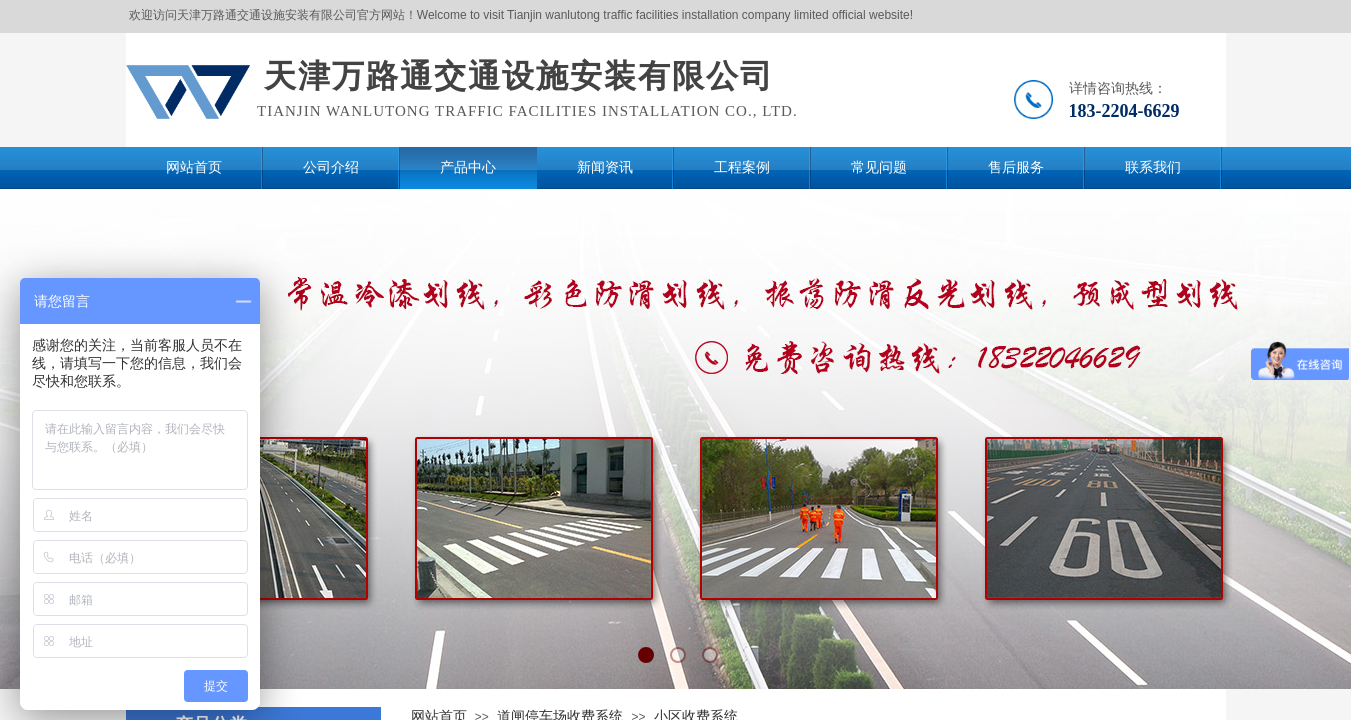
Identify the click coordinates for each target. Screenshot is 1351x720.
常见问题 (879, 167)
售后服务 (1016, 167)
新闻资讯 (605, 167)
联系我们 (1153, 167)
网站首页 (194, 167)
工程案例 (742, 167)
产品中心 (468, 167)
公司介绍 (331, 167)
